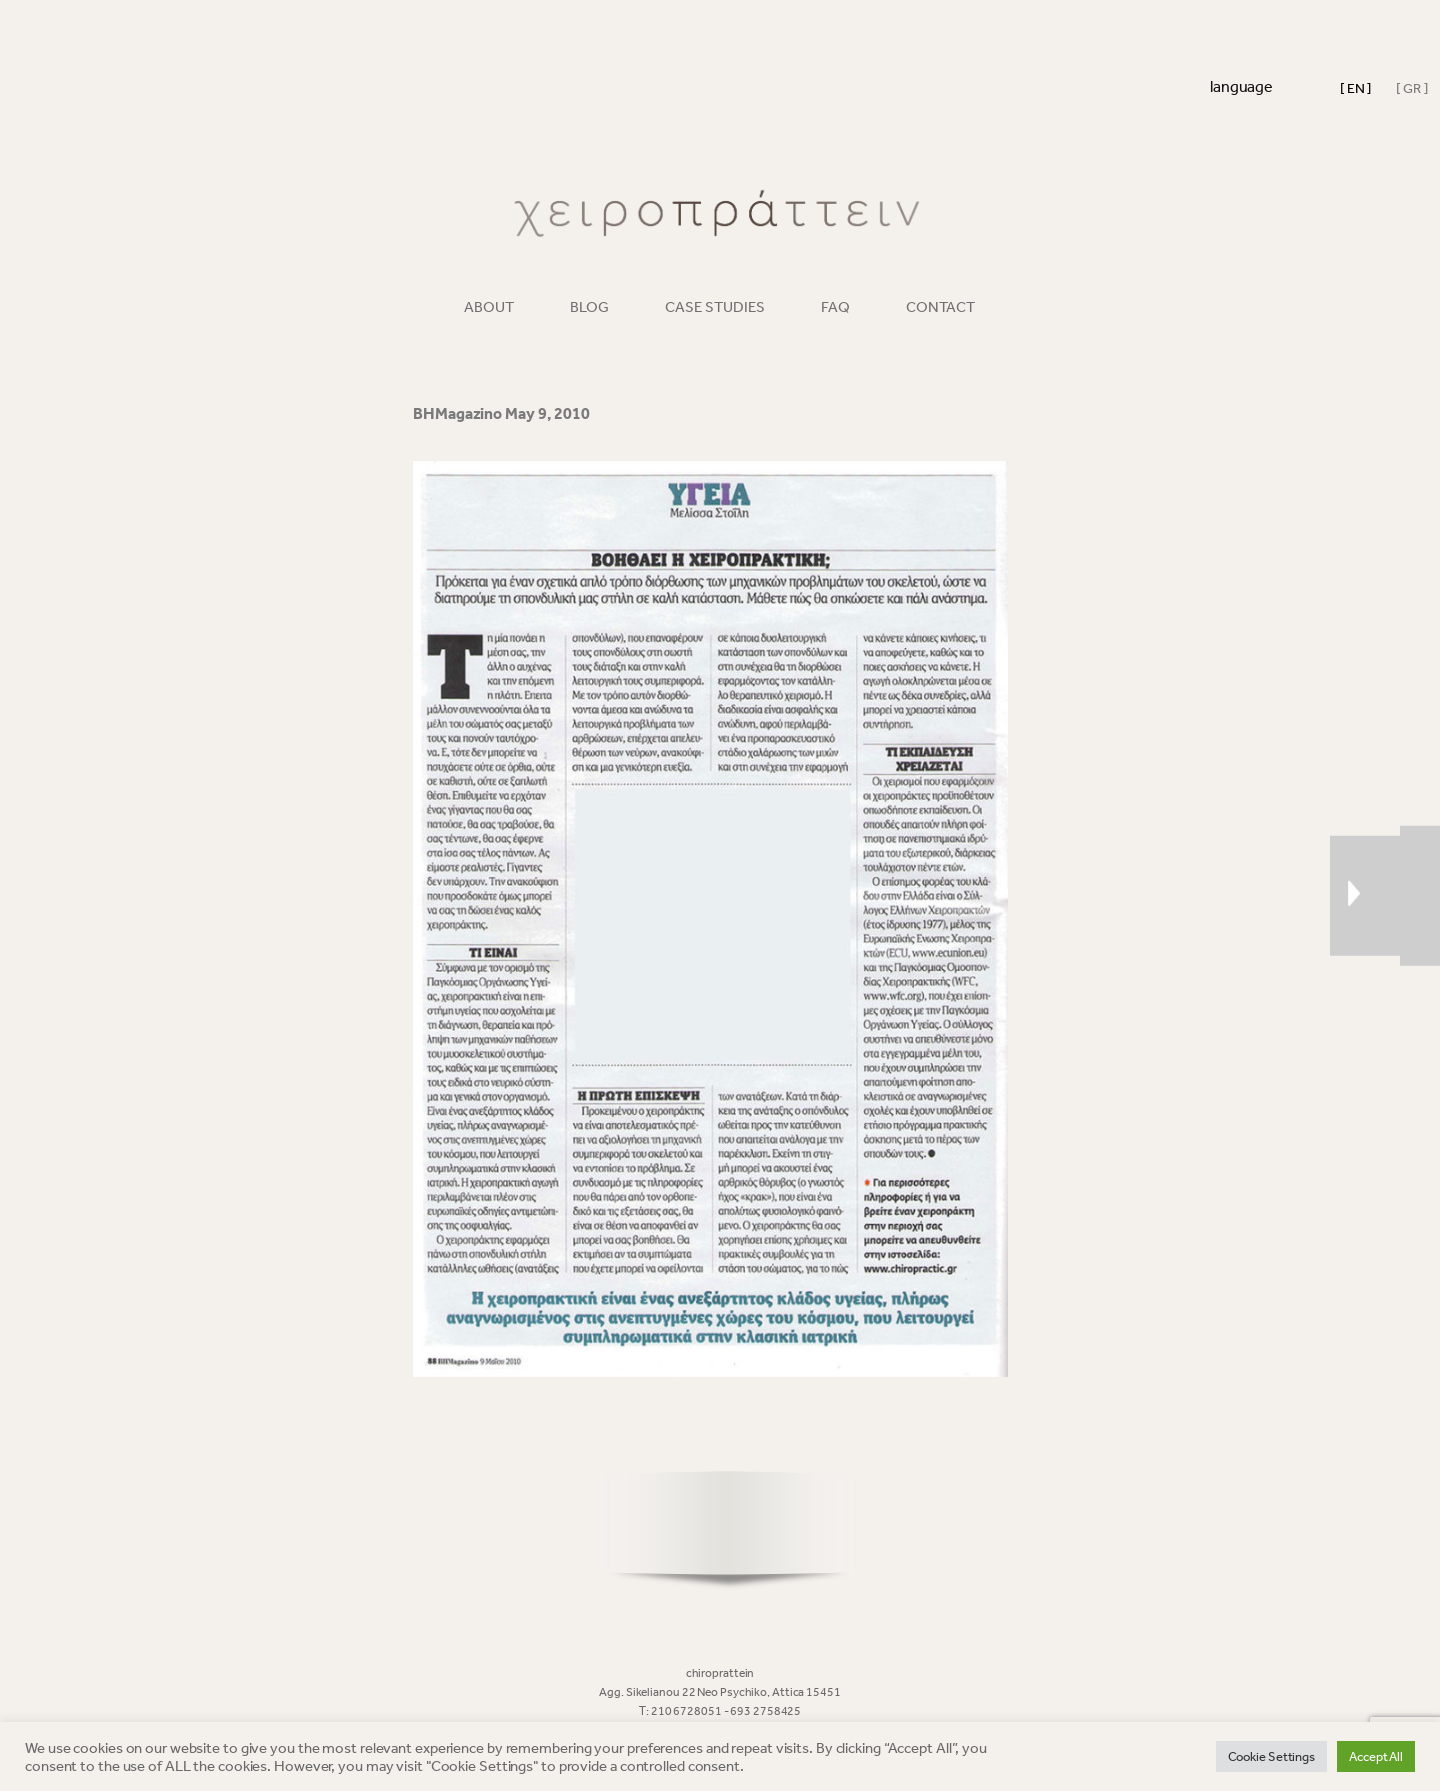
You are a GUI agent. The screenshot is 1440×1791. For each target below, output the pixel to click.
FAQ (835, 307)
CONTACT (940, 307)
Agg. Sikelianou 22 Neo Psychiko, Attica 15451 (720, 1692)
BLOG (589, 307)
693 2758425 (765, 1711)
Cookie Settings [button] (1272, 1756)
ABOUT (489, 307)
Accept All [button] (1376, 1756)
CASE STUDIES (715, 307)
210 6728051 (687, 1711)
